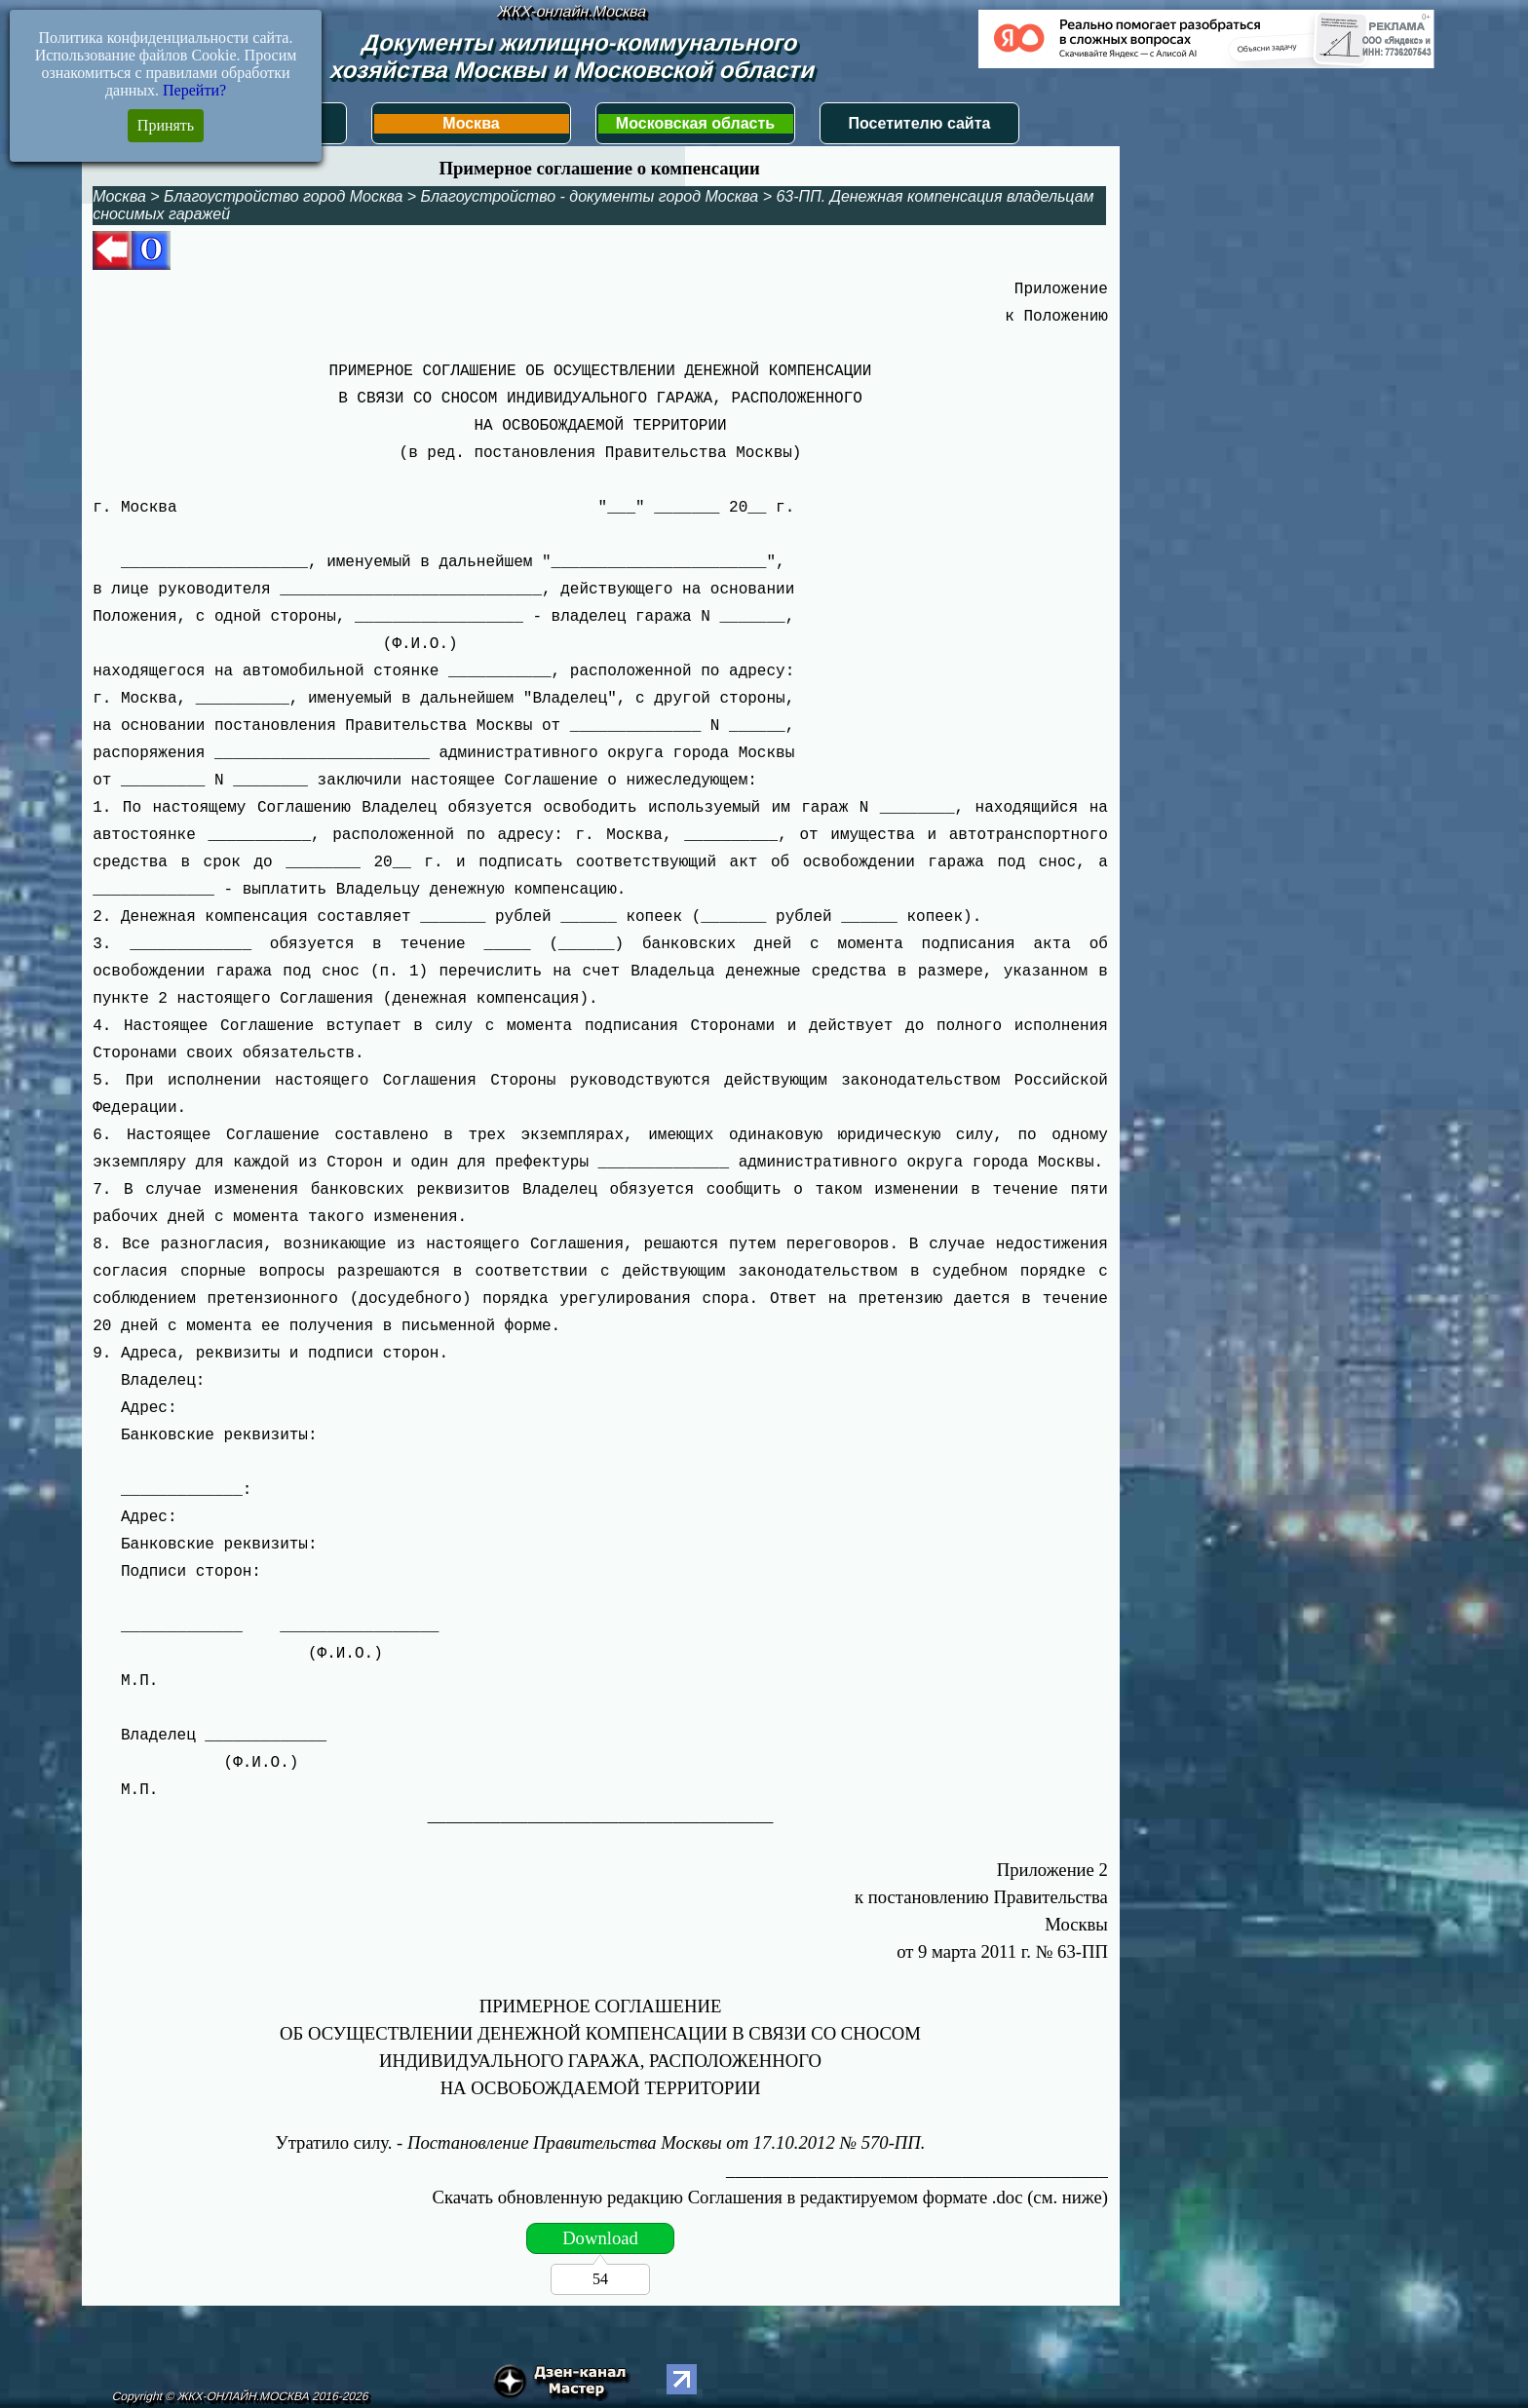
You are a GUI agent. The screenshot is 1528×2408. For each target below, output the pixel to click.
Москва (470, 123)
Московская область (695, 123)
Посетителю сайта (920, 123)
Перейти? (194, 90)
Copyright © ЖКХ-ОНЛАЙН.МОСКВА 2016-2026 (240, 2396)
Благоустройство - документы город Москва (590, 196)
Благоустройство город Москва (283, 196)
